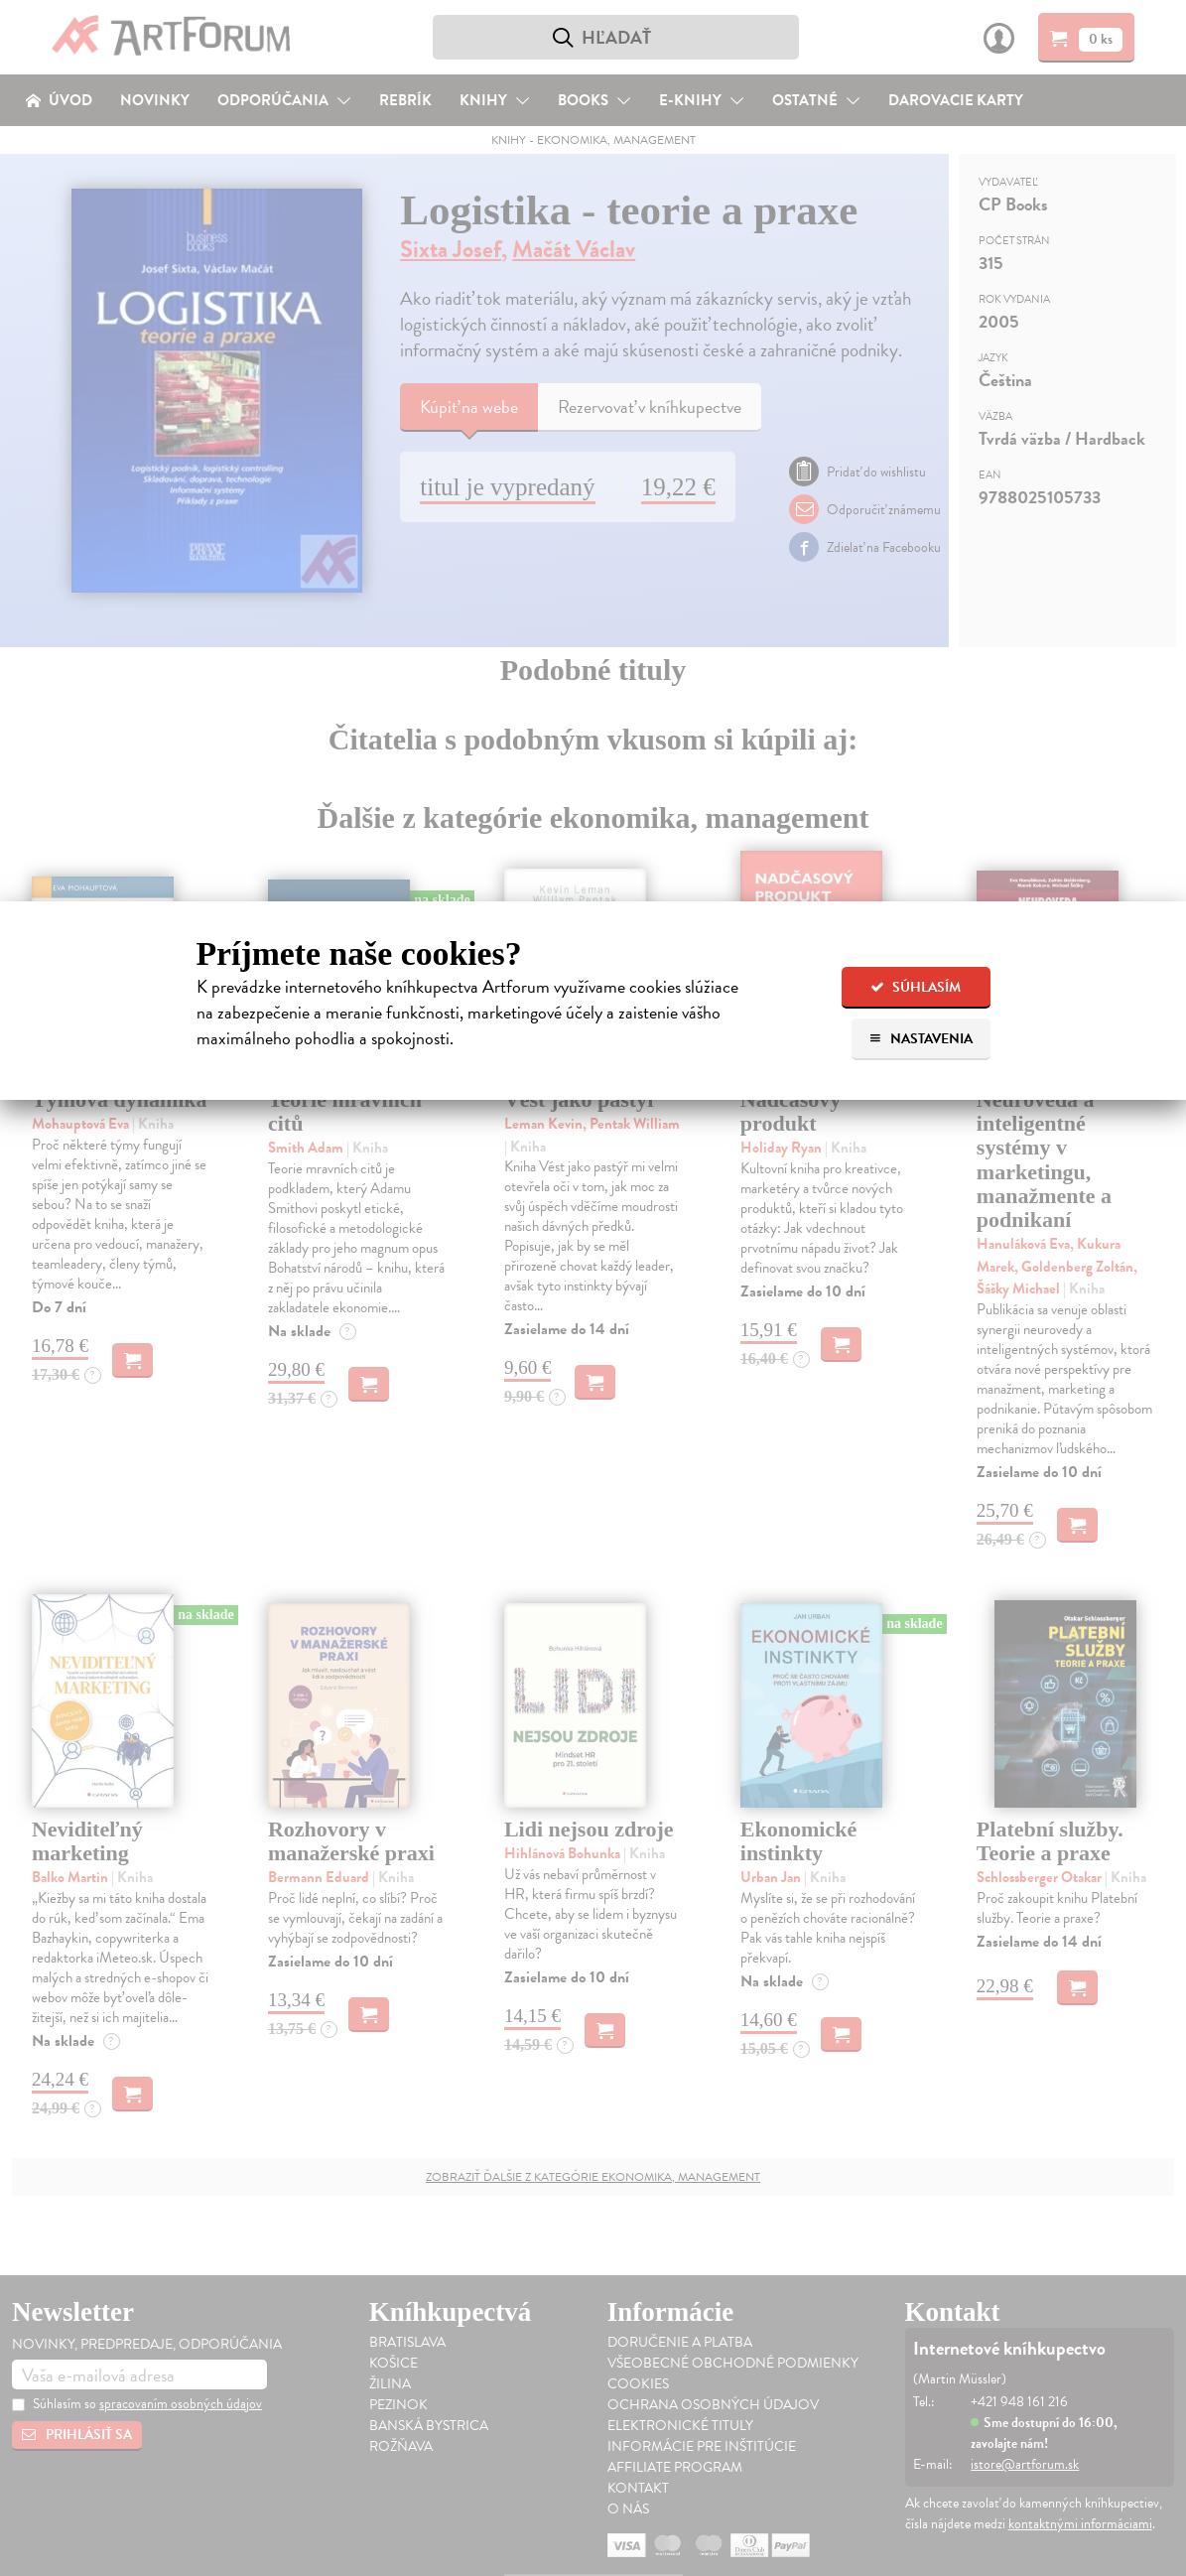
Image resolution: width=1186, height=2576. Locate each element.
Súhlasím (915, 987)
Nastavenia (920, 1038)
